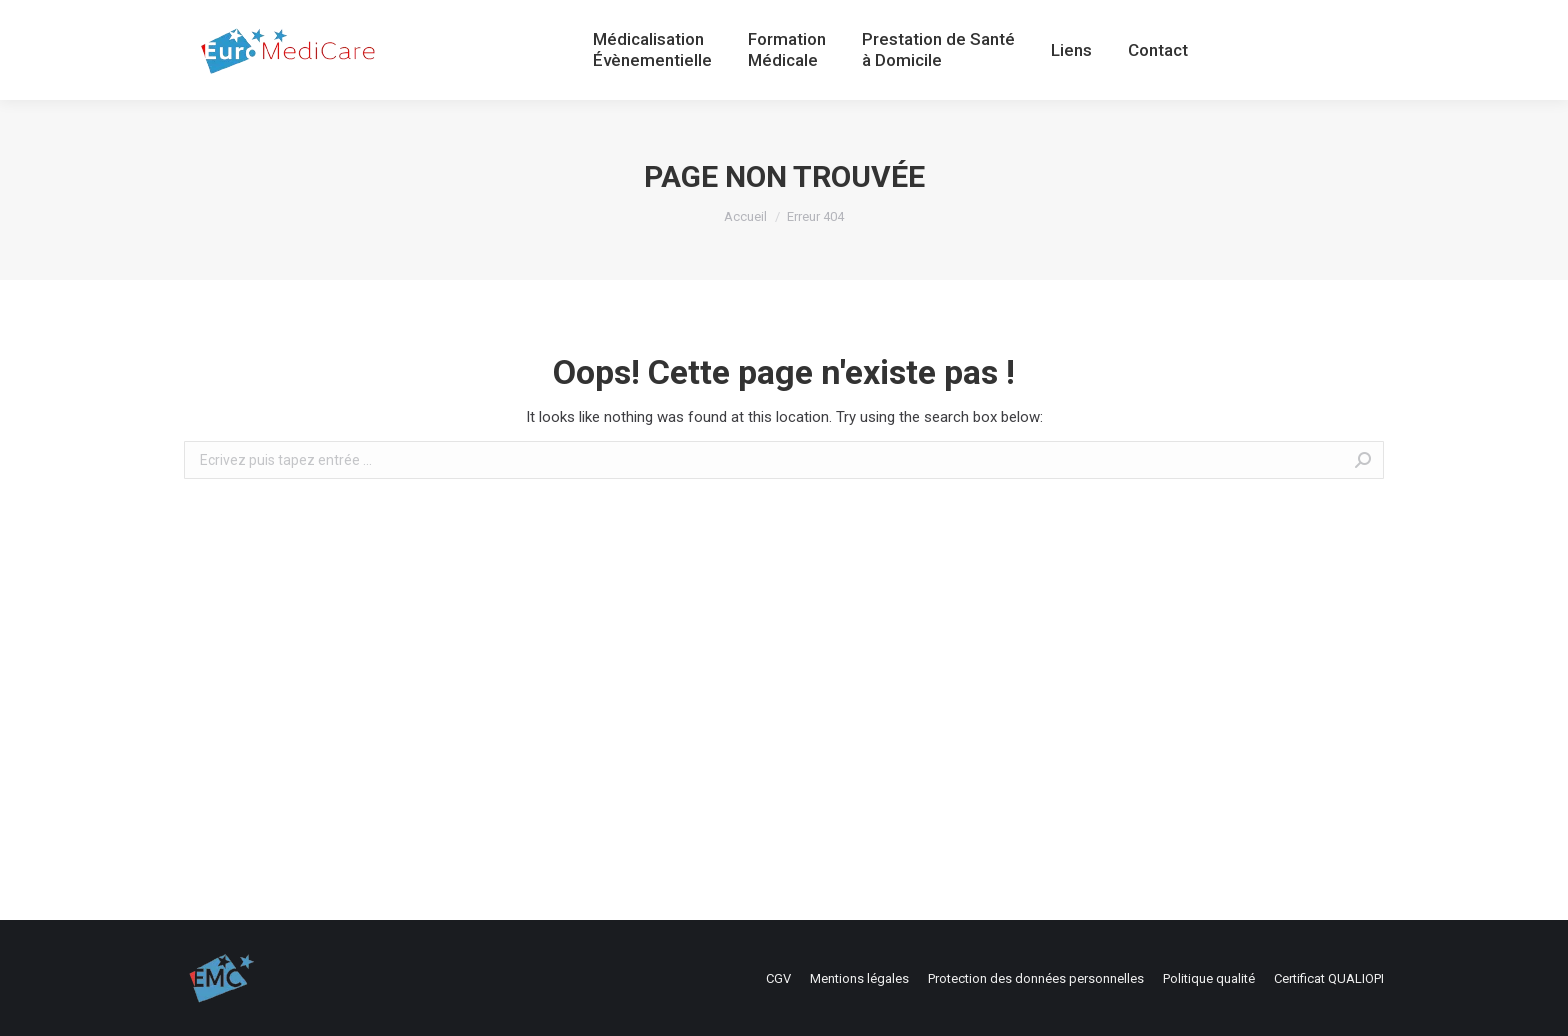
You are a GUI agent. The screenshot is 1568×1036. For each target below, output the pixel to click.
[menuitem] (652, 50)
